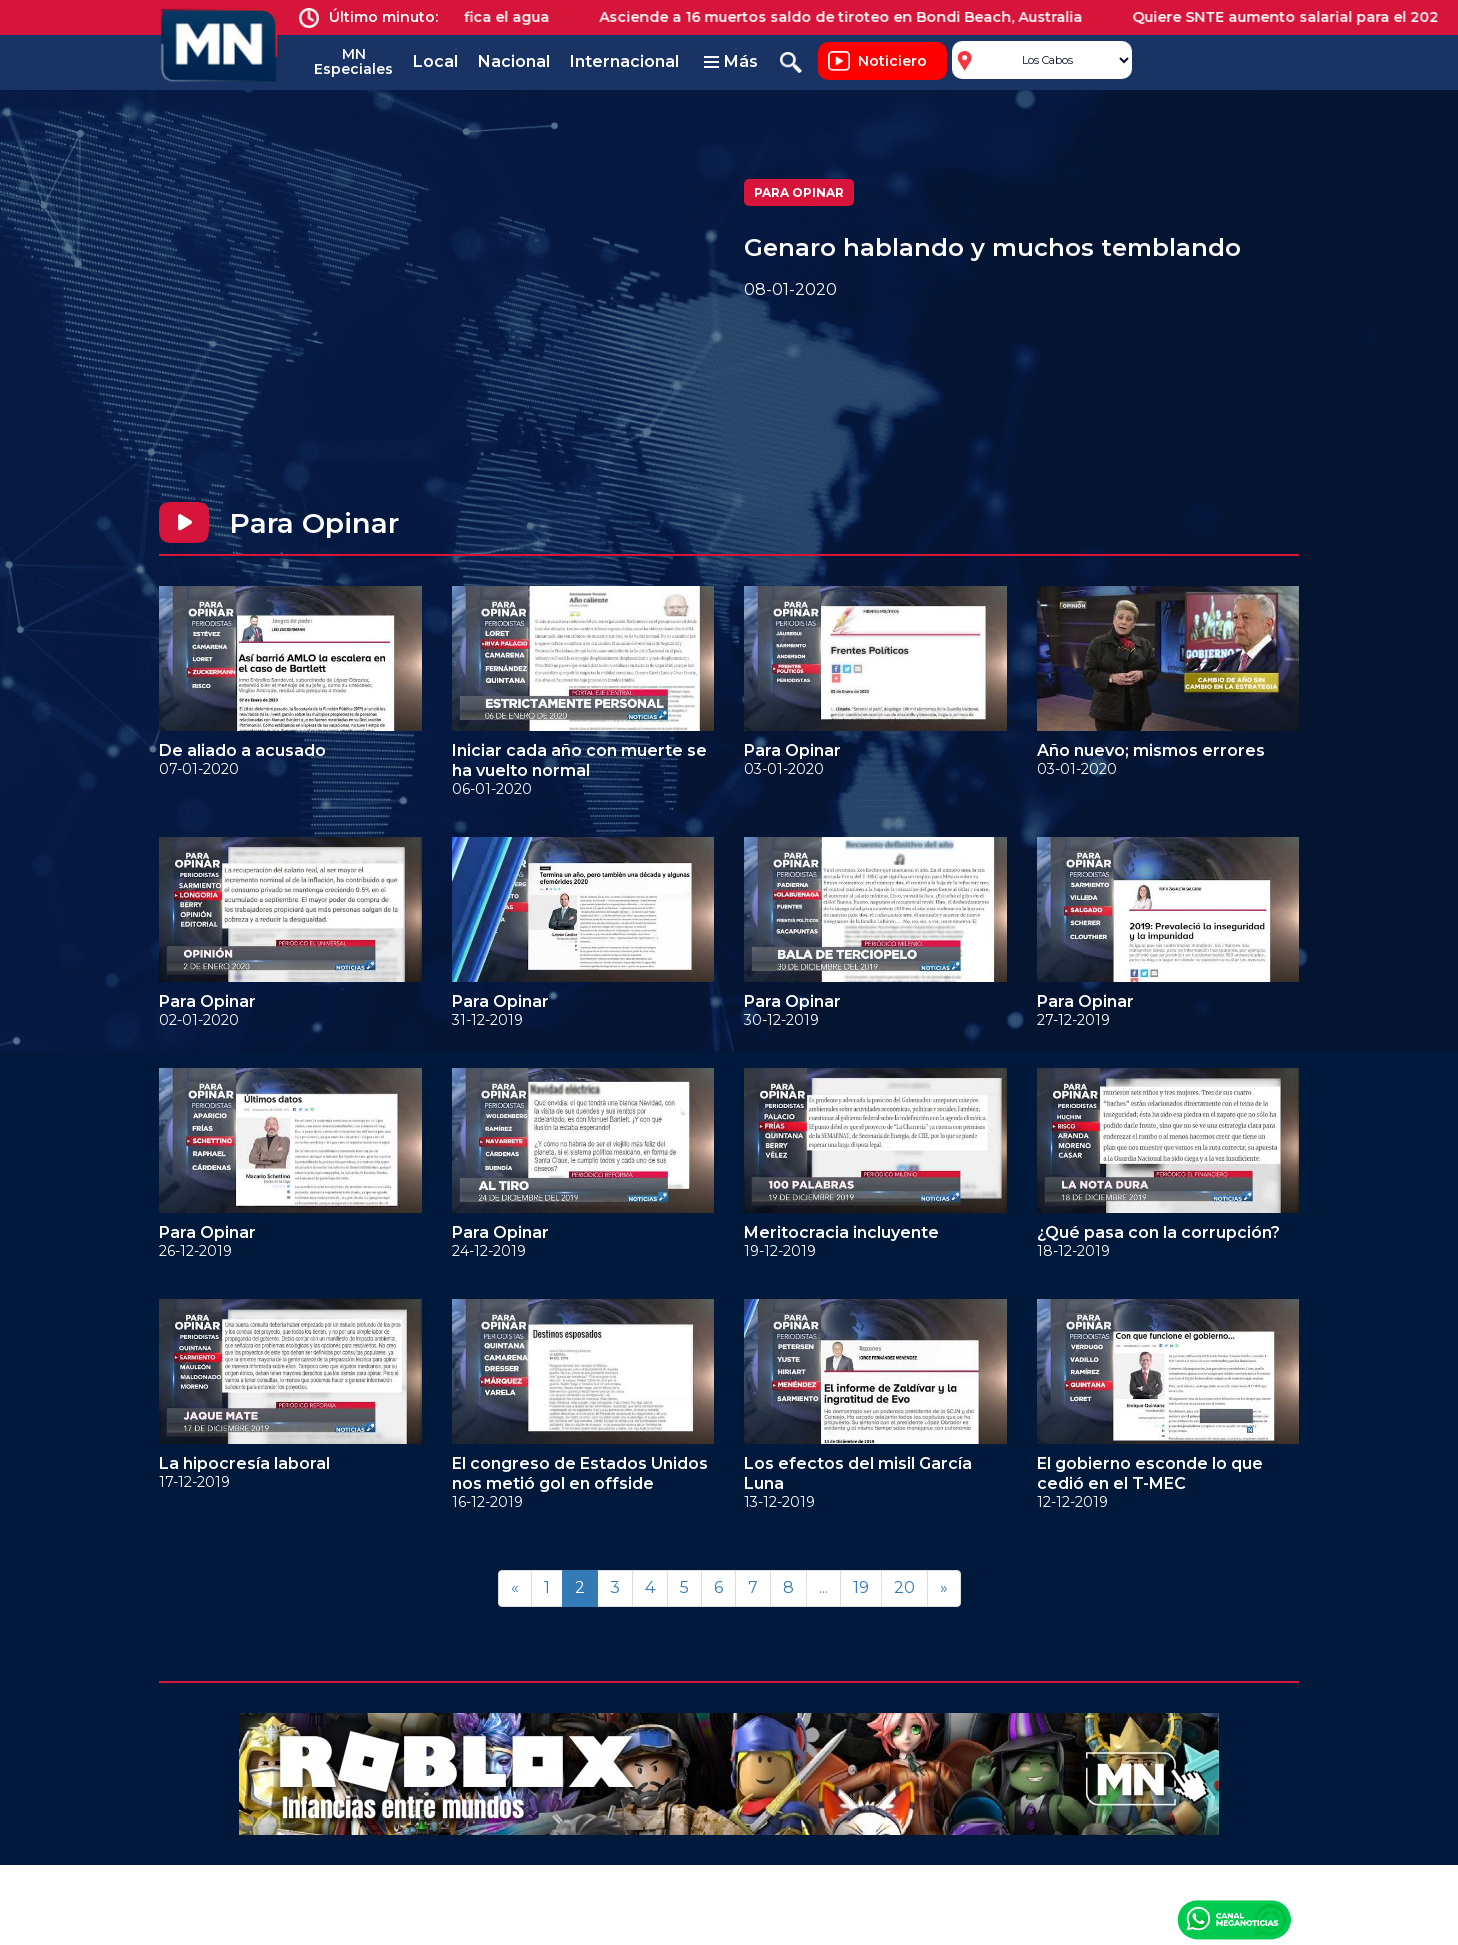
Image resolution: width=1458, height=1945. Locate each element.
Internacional (624, 61)
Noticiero (892, 61)
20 (904, 1587)
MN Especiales (353, 61)
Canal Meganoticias (1234, 1919)
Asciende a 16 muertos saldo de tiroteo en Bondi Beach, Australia (853, 17)
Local (435, 61)
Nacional (514, 61)
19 (861, 1587)
